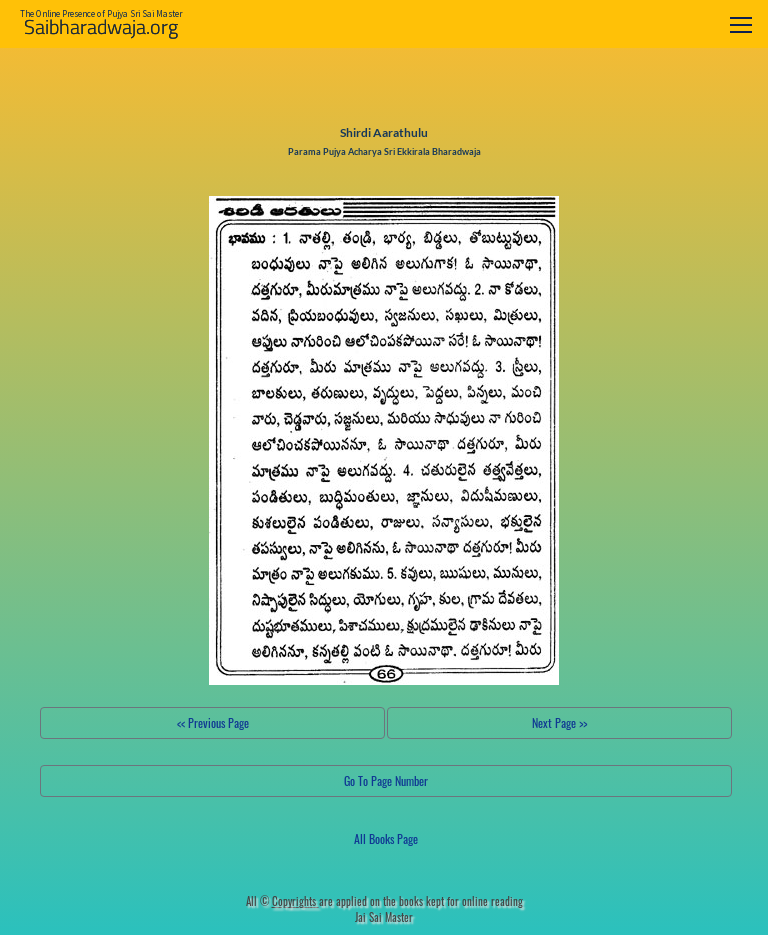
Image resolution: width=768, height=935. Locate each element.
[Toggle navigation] (741, 24)
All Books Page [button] (386, 838)
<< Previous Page (213, 722)
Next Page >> (559, 722)
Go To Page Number (386, 780)
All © (282, 901)
